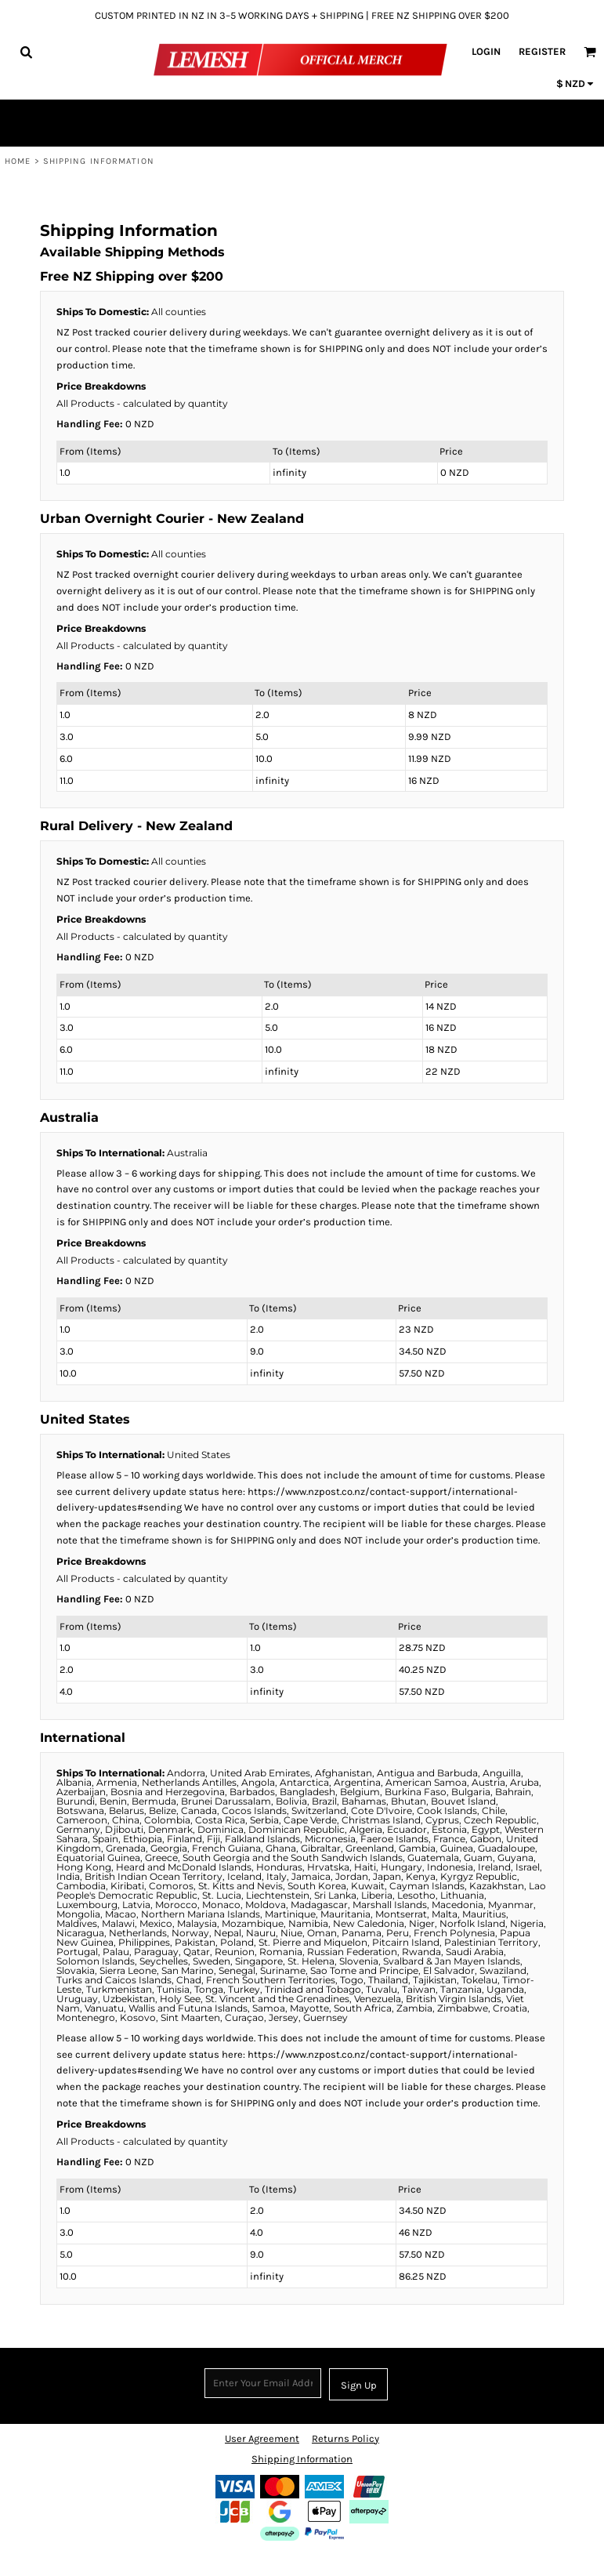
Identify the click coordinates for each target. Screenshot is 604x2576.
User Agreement (262, 2438)
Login (486, 51)
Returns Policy (345, 2438)
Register (542, 51)
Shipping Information (302, 2459)
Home (18, 161)
